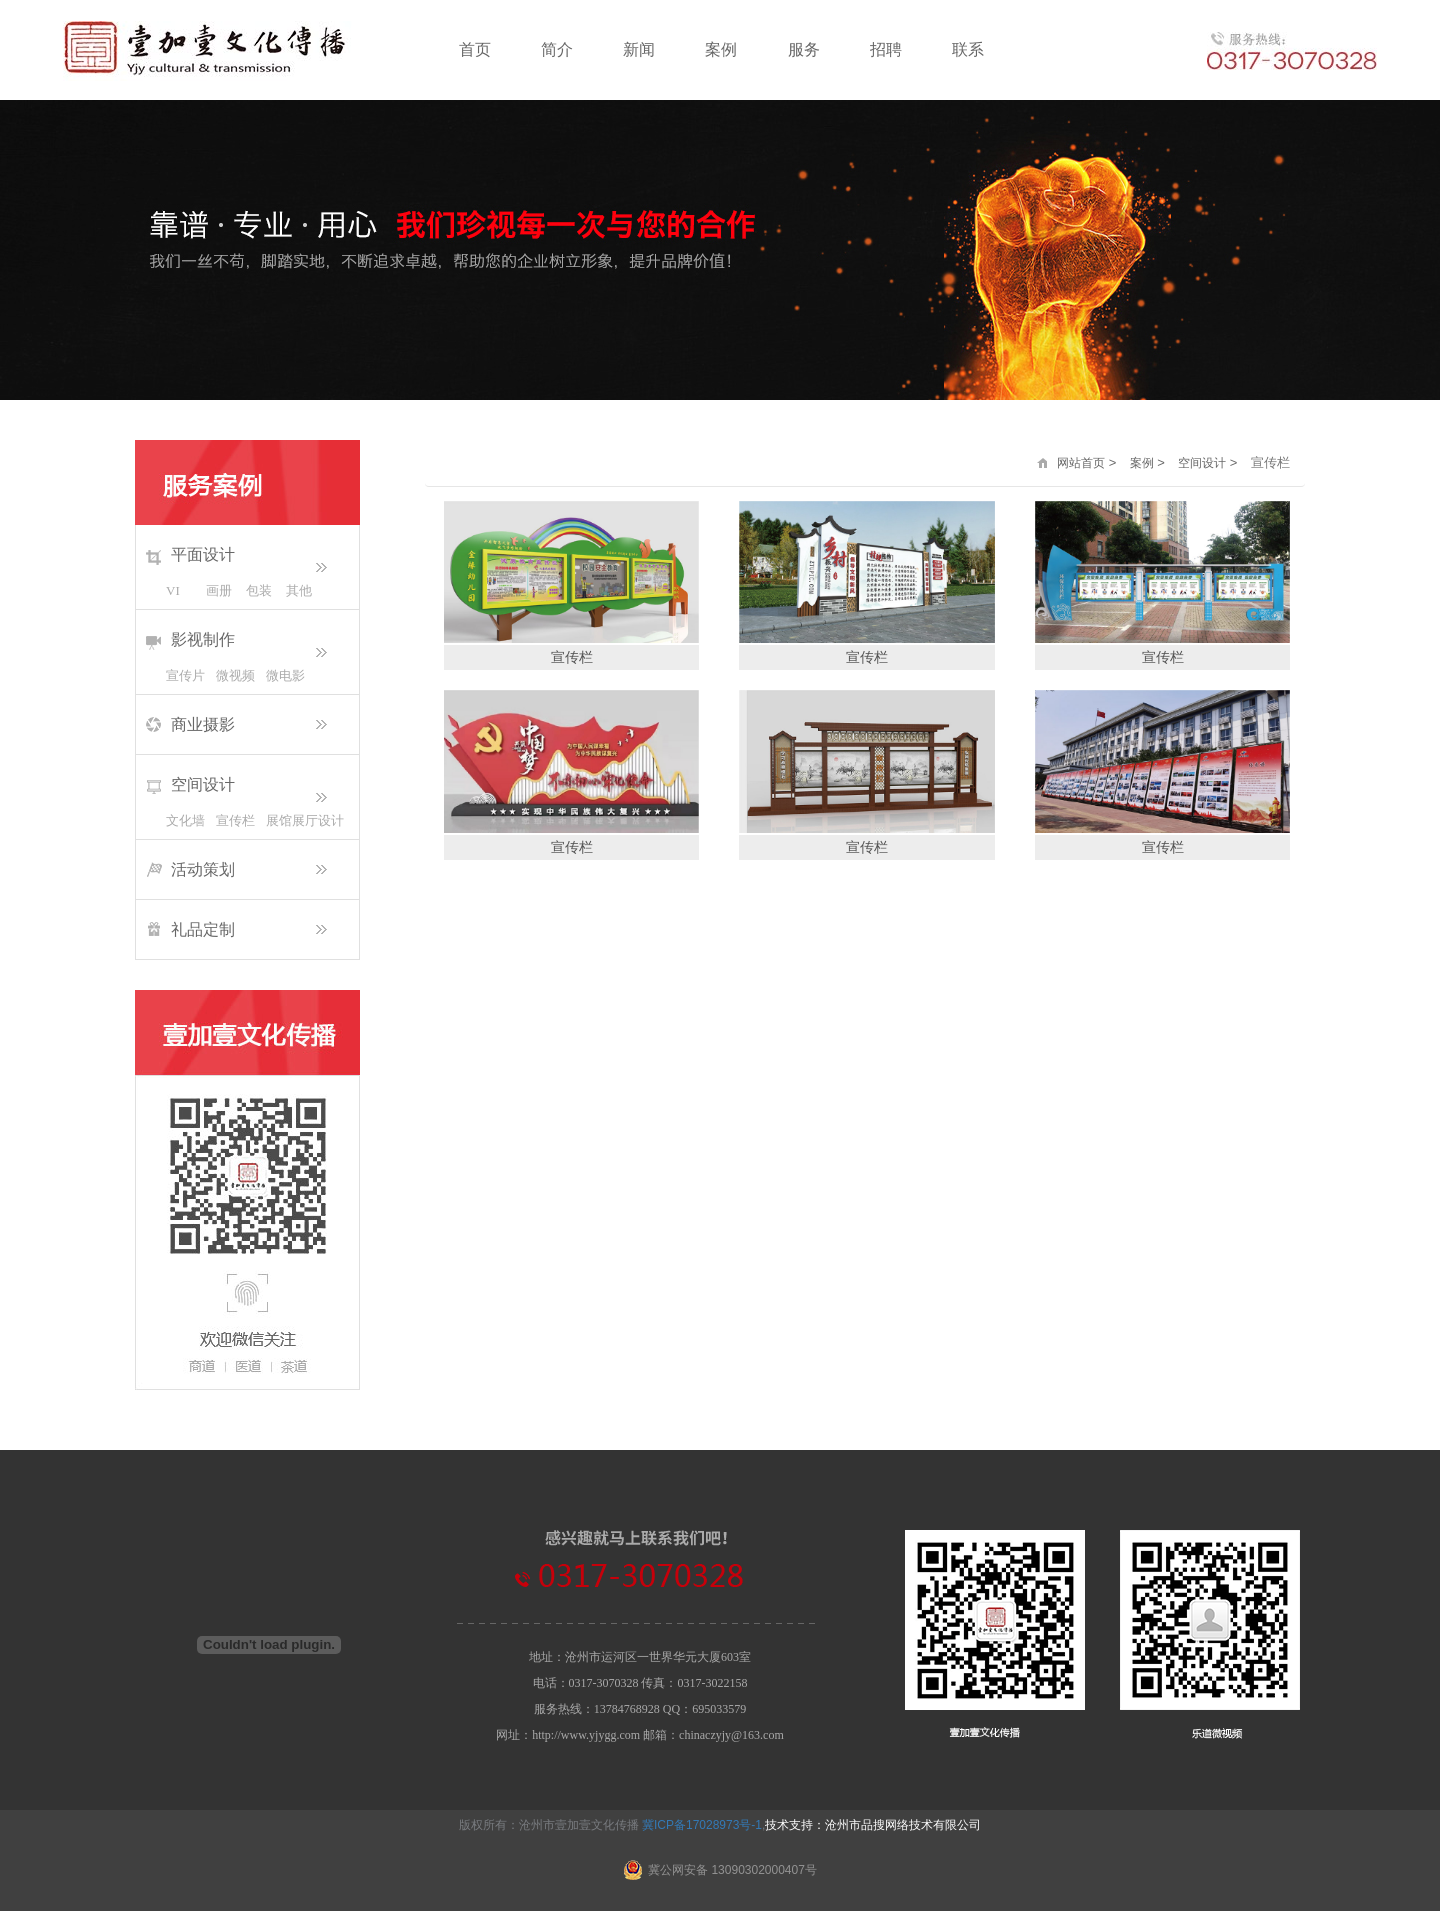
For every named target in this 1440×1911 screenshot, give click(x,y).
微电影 (285, 675)
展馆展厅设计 (291, 820)
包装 (259, 590)
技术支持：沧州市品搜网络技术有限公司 (873, 1825)
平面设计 (203, 554)
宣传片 (185, 675)
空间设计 (203, 784)
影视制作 (203, 639)
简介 (557, 49)
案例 (721, 49)
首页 (475, 49)
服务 (804, 49)
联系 (968, 49)
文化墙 (185, 820)
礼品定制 (203, 929)
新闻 (639, 49)
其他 (299, 590)
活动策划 (203, 869)
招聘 (886, 49)
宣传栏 (235, 820)
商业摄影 (203, 724)
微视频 (235, 675)
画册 (219, 590)
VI (173, 590)
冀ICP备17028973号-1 (702, 1825)
